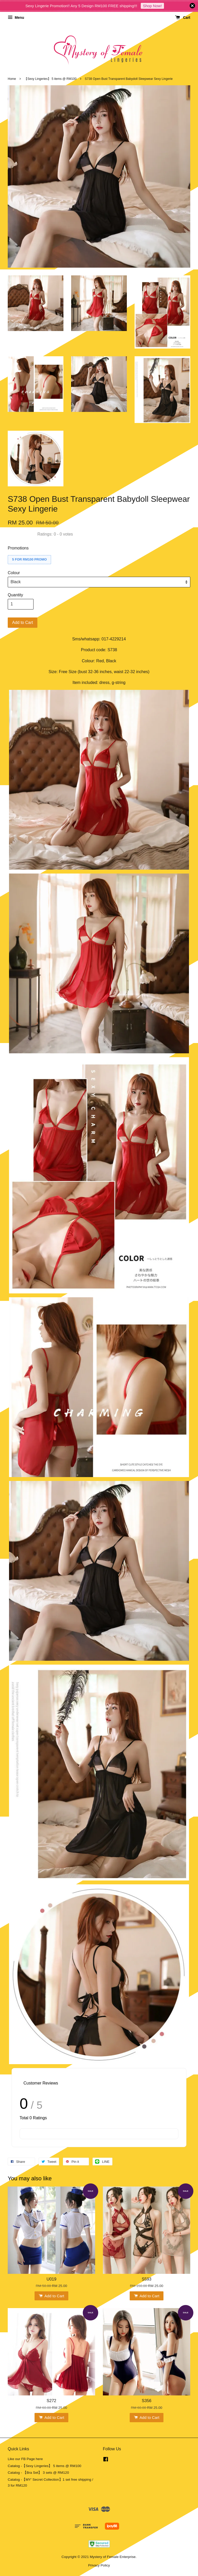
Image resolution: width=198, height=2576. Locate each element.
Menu (16, 17)
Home (12, 79)
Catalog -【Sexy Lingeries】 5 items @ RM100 (44, 2466)
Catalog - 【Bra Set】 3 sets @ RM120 (38, 2473)
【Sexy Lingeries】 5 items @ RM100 (50, 79)
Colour (14, 573)
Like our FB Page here (25, 2459)
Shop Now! (152, 6)
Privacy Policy (99, 2565)
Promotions (18, 548)
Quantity (15, 595)
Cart (182, 17)
